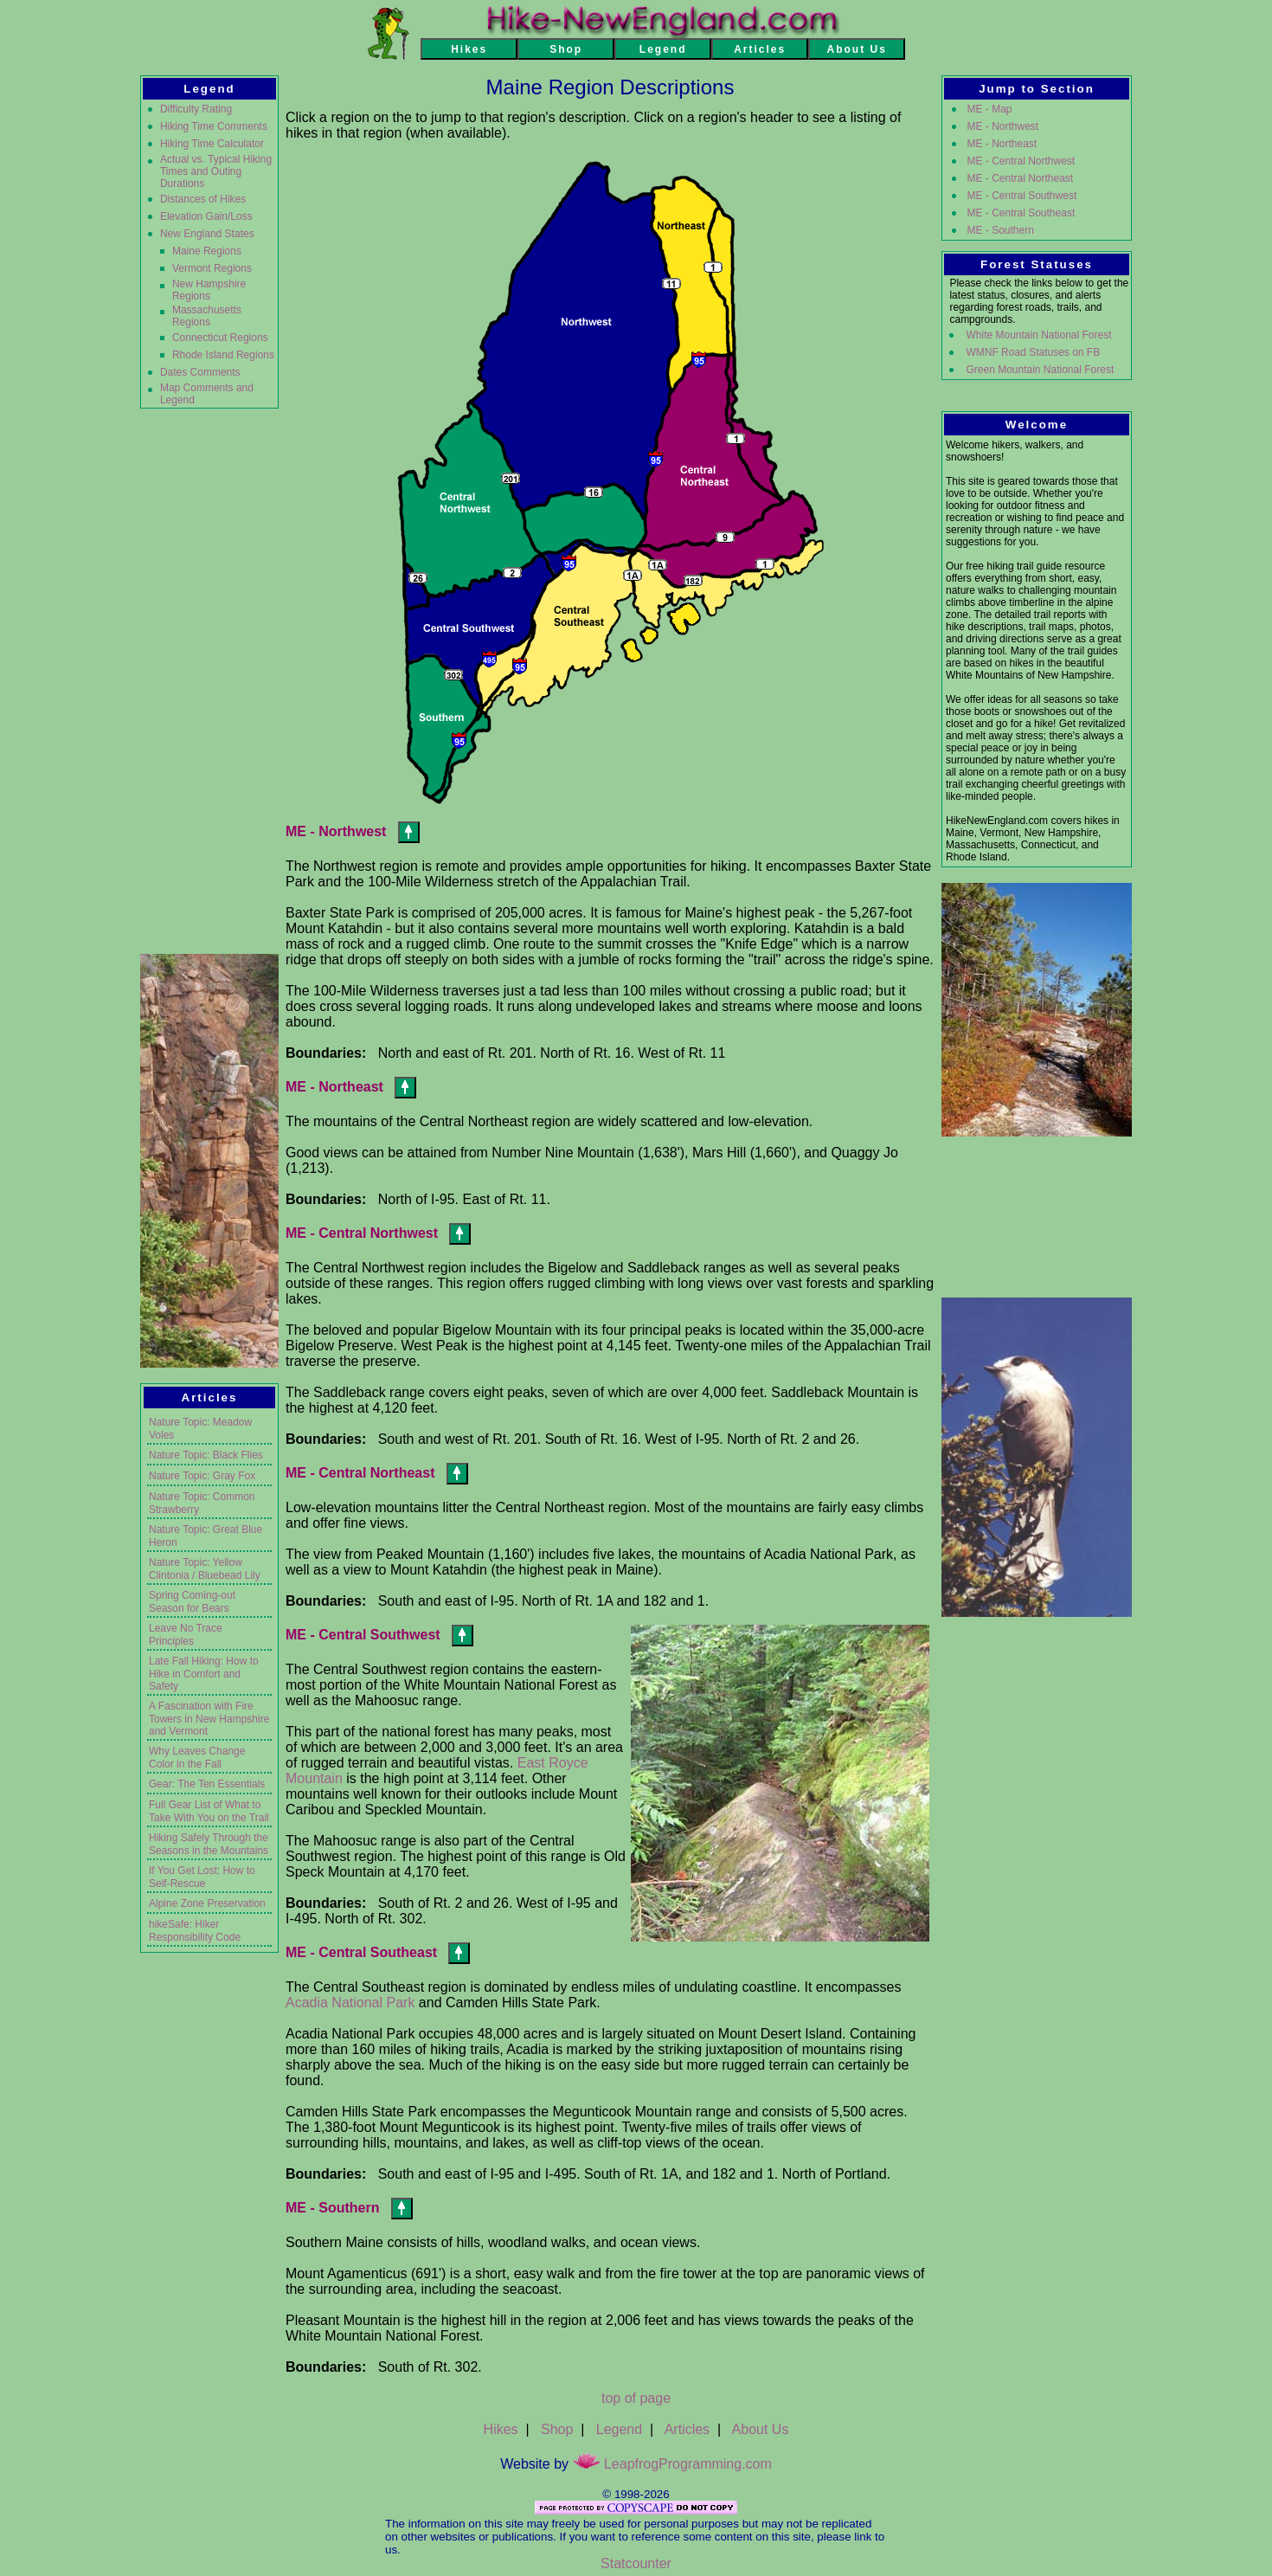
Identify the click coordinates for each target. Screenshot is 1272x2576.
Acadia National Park (350, 2002)
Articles (687, 2429)
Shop (557, 2429)
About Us (760, 2429)
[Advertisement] (209, 678)
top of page (636, 2398)
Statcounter (636, 2563)
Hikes (501, 2429)
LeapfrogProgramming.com (672, 2464)
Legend (619, 2429)
